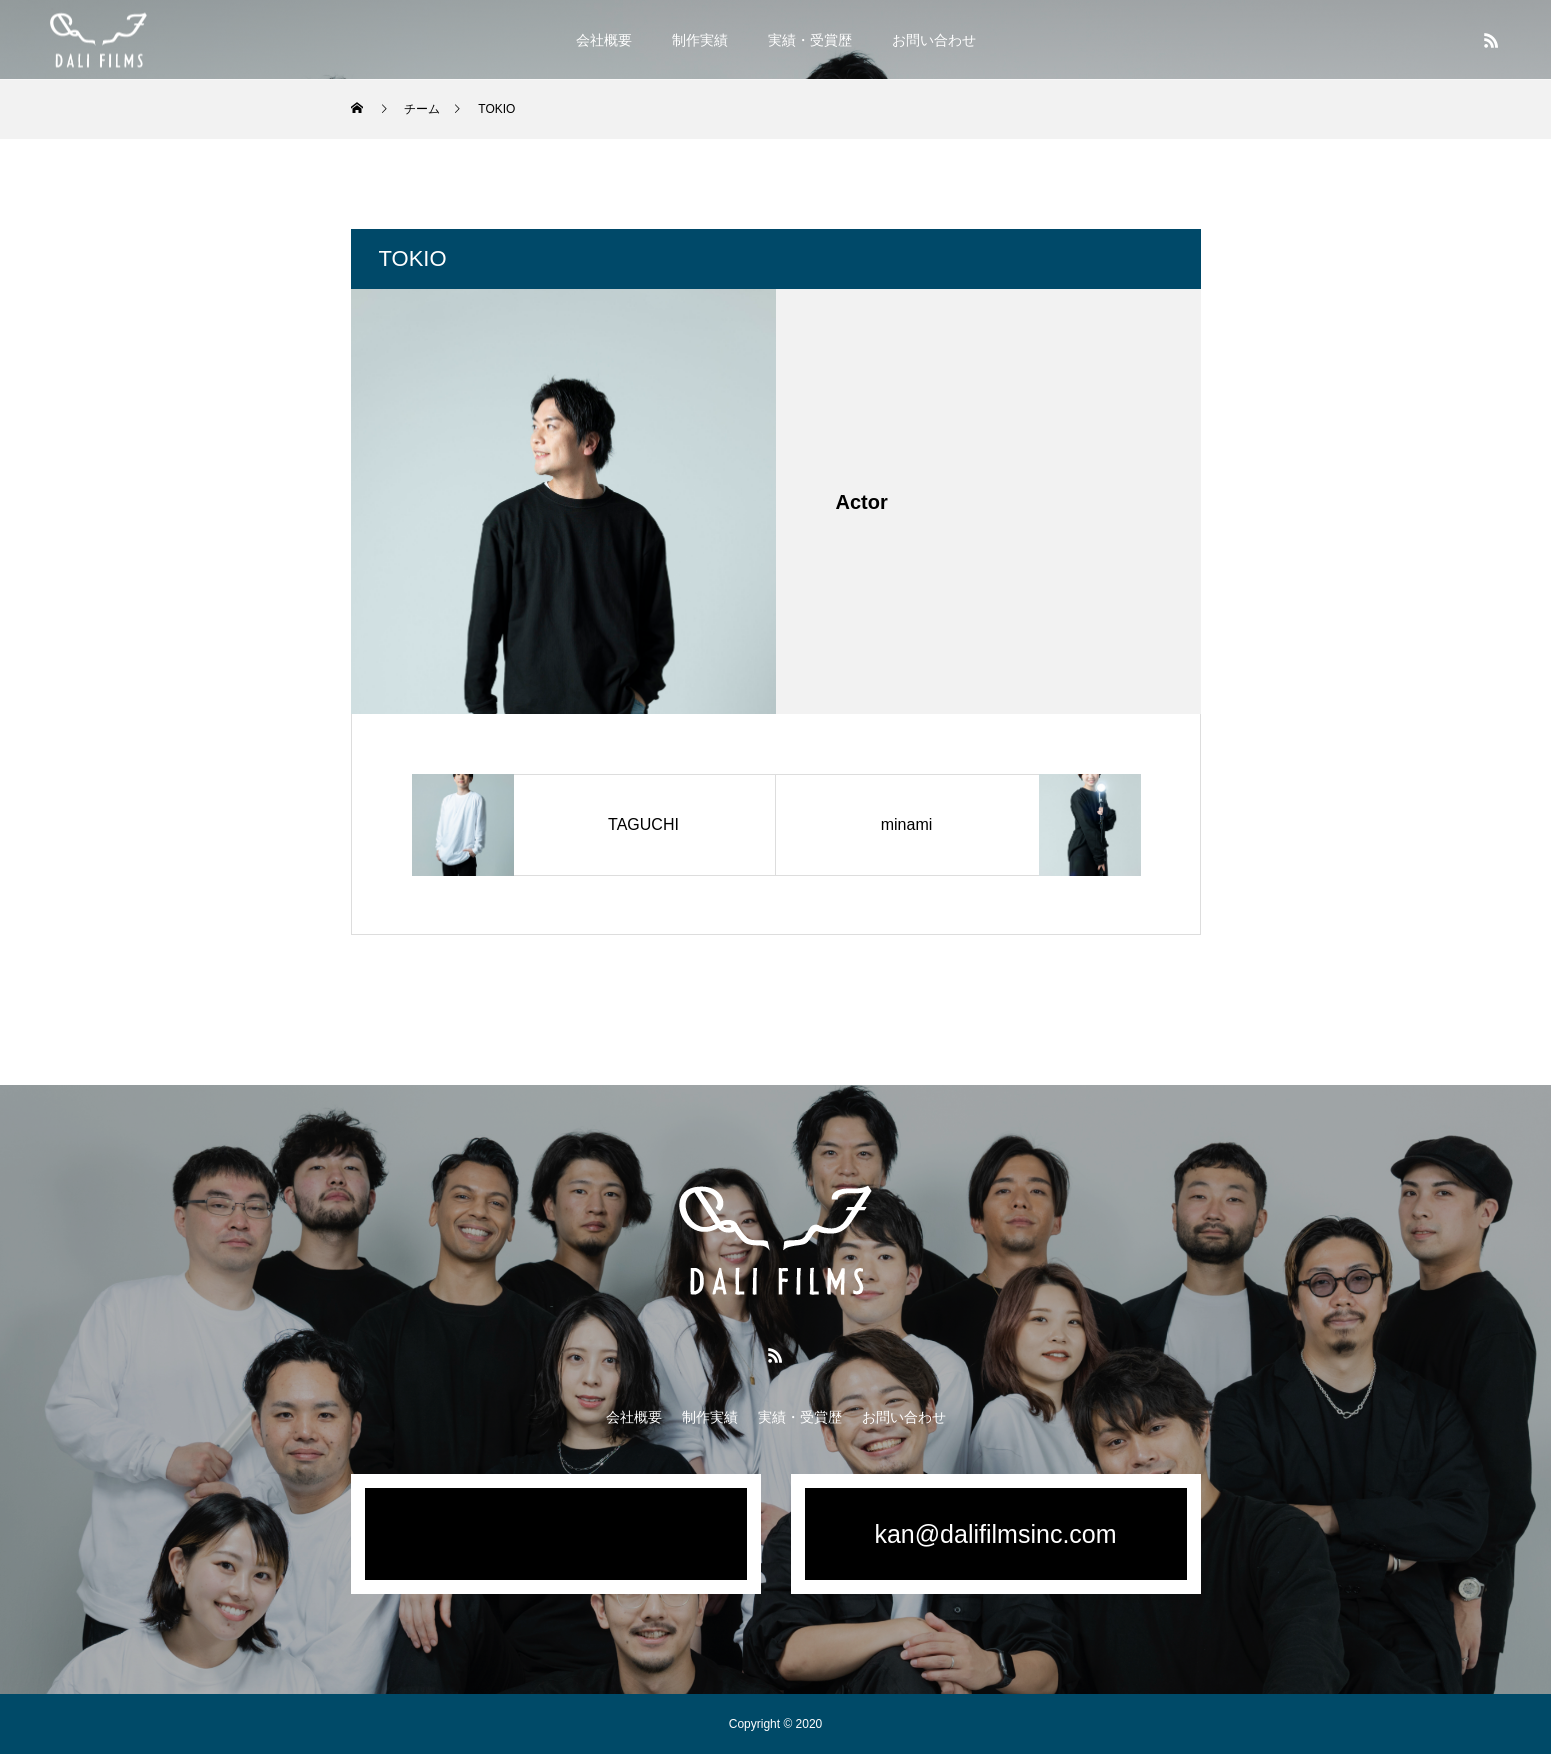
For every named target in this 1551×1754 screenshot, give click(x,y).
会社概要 (604, 40)
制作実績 (700, 40)
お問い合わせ (934, 40)
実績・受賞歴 (810, 40)
